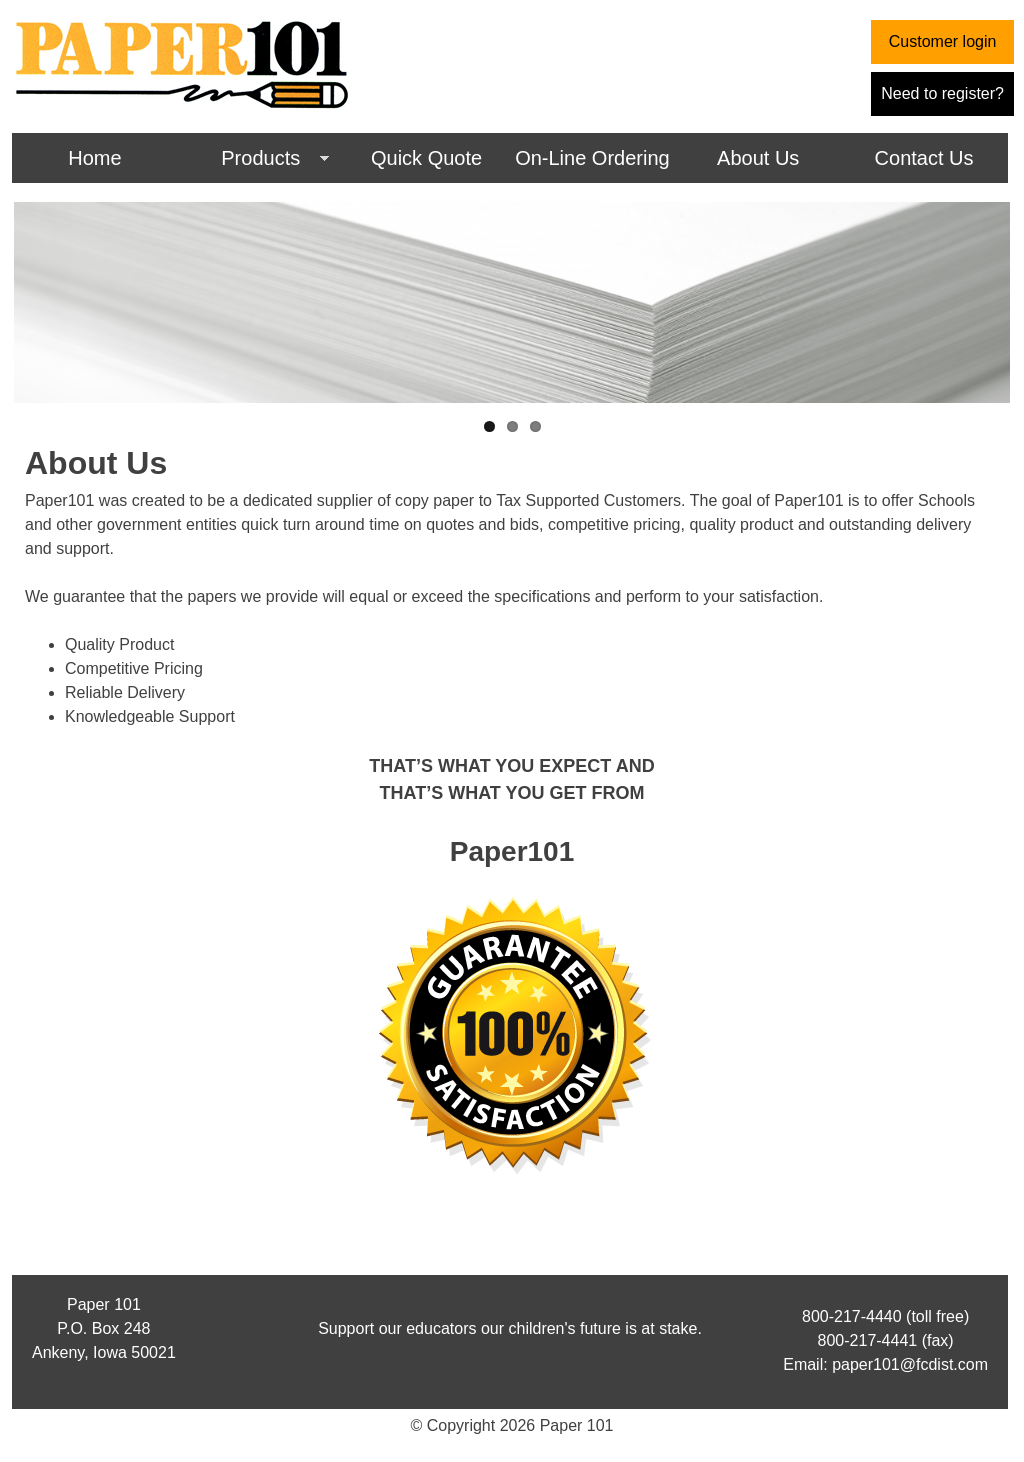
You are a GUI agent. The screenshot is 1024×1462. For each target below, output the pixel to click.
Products (253, 160)
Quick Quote (426, 158)
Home (94, 158)
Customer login (943, 41)
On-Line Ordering (592, 158)
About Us (758, 158)
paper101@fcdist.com (910, 1364)
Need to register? (942, 93)
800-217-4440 (852, 1316)
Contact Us (924, 158)
